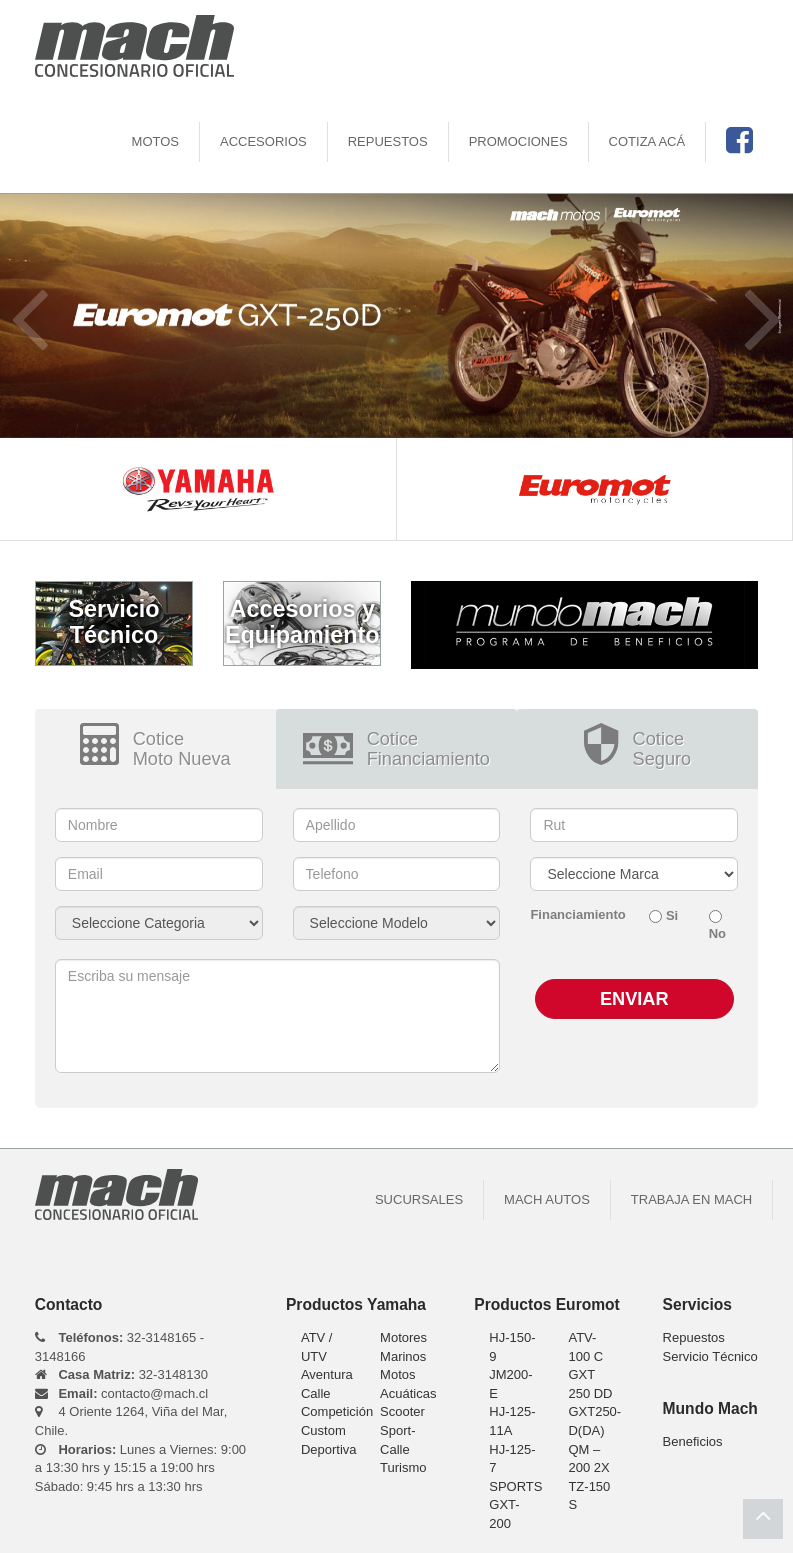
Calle (316, 1393)
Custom (323, 1430)
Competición (337, 1411)
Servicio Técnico (710, 1356)
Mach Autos (547, 1199)
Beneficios (693, 1441)
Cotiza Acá (647, 141)
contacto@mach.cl (121, 1393)
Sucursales (419, 1199)
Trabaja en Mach (691, 1199)
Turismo (403, 1467)
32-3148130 (121, 1374)
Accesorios (263, 141)
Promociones (518, 141)
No (717, 933)
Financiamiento (574, 914)
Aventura (327, 1374)
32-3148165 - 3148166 (119, 1347)
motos (155, 141)
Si (672, 915)
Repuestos (388, 141)
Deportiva (329, 1449)
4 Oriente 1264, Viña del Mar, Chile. (131, 1421)
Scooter (402, 1411)
